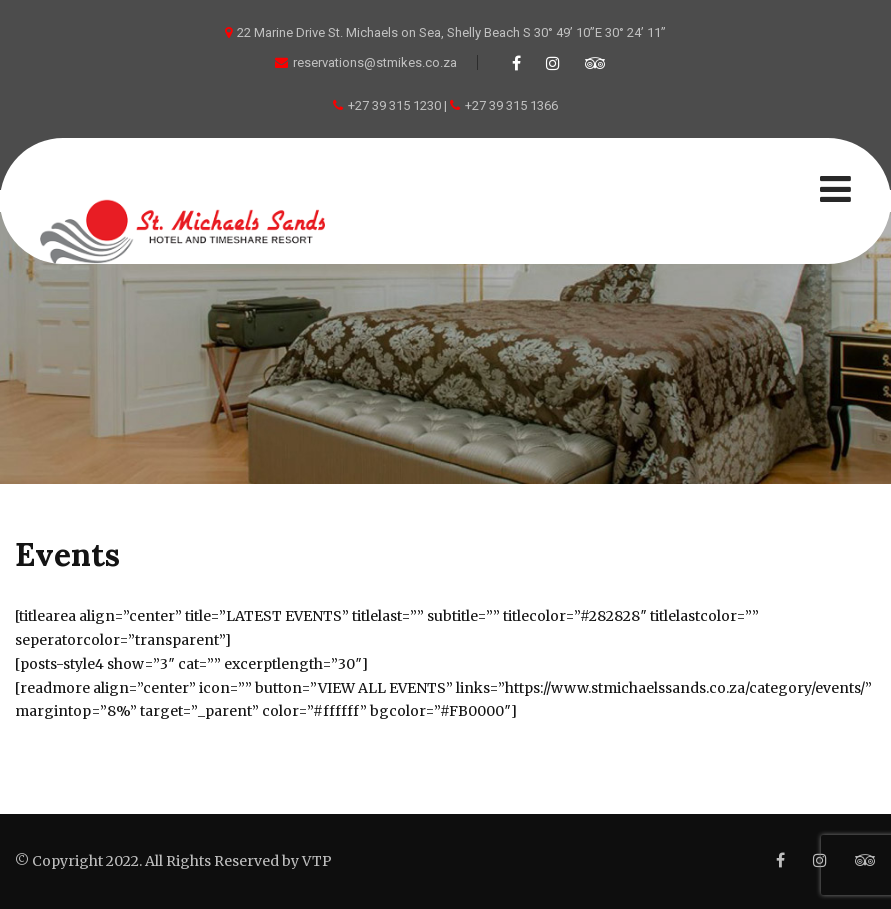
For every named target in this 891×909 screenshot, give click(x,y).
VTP (317, 861)
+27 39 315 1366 (511, 105)
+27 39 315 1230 (394, 105)
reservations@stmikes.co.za (366, 62)
